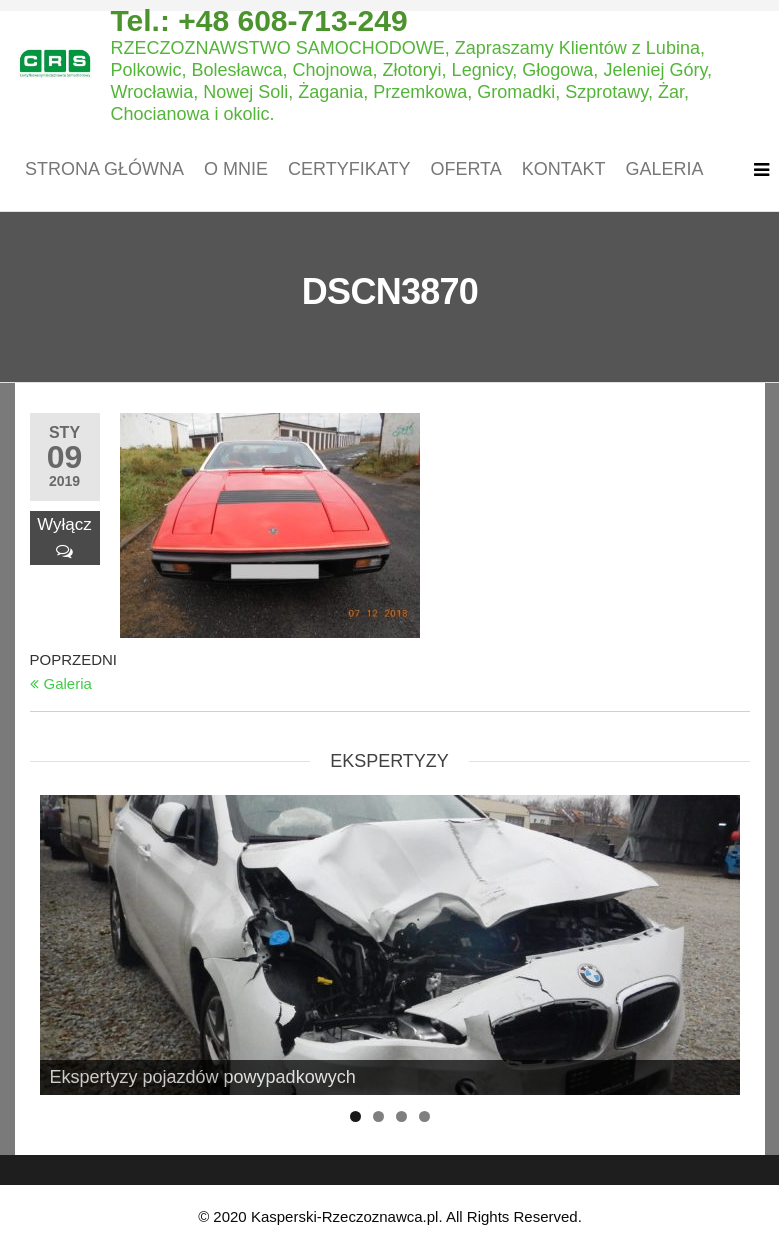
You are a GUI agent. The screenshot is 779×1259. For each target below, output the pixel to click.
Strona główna (104, 169)
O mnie (236, 169)
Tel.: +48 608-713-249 (258, 20)
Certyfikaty (349, 169)
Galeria (664, 169)
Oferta (465, 169)
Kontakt (564, 169)
